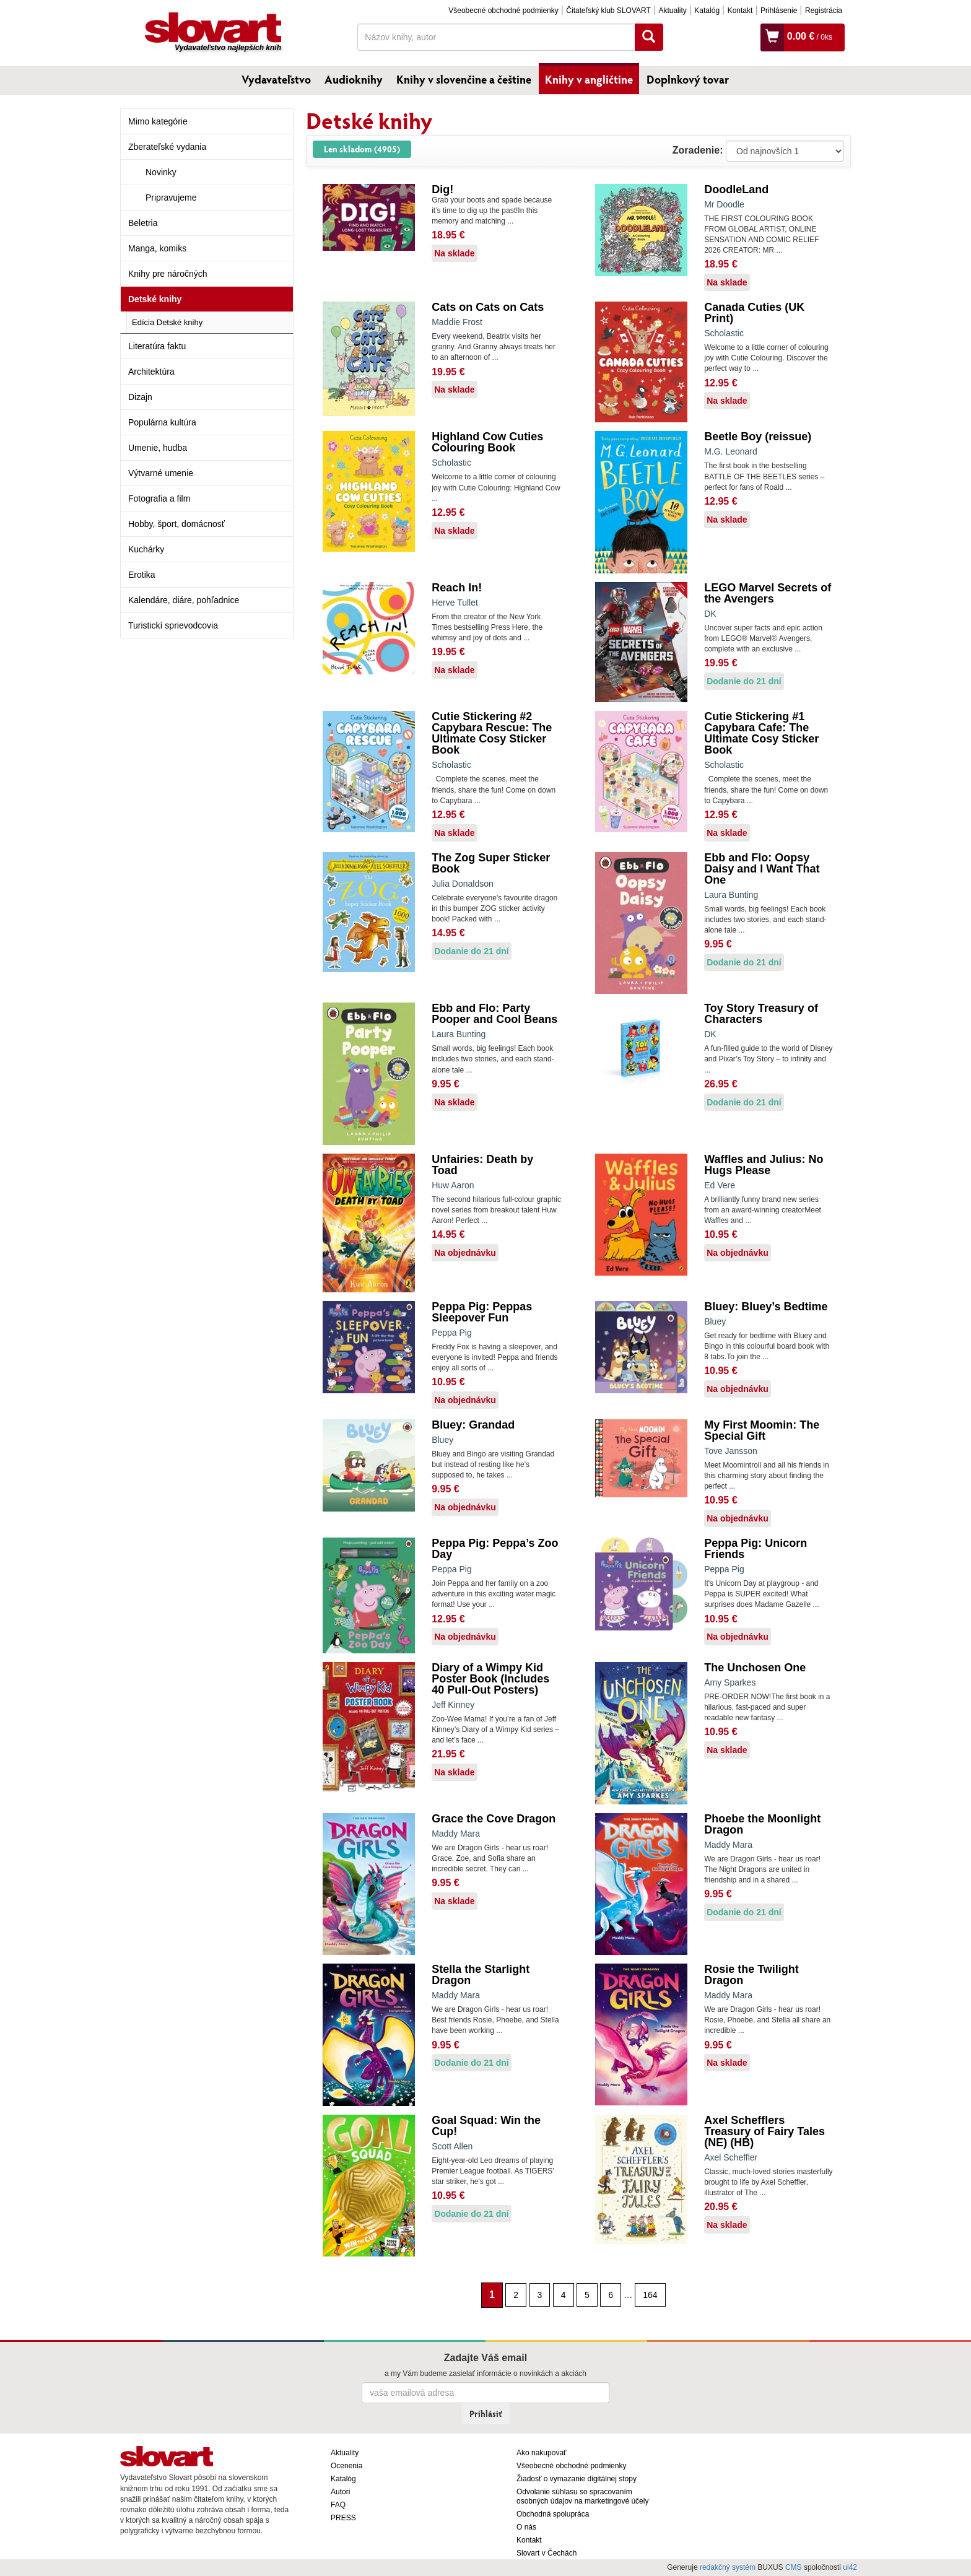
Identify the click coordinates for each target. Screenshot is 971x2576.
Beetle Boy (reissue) (757, 436)
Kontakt (740, 10)
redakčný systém (727, 2567)
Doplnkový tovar (688, 79)
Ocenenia (346, 2465)
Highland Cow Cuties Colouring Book (487, 442)
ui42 (850, 2567)
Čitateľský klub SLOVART (608, 10)
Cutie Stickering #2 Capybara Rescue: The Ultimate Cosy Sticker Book (492, 733)
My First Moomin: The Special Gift (761, 1430)
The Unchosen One (755, 1667)
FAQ (338, 2504)
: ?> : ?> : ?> (785, 151)
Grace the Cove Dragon (493, 1818)
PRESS (343, 2517)
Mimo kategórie (158, 121)
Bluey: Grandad (473, 1425)
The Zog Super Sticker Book (491, 863)
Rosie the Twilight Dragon (751, 1974)
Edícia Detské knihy (167, 322)
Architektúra (151, 371)
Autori (340, 2491)
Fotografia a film (159, 498)
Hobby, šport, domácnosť (176, 524)
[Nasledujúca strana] (672, 2294)
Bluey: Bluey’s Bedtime (765, 1306)
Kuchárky (146, 549)
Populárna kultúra (162, 422)
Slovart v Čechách (546, 2553)
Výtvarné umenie (160, 473)
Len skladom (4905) (362, 149)
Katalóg (707, 10)
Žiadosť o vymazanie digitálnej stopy (576, 2478)
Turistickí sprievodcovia (173, 625)
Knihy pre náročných (167, 274)
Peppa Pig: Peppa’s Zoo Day (495, 1548)
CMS (793, 2567)
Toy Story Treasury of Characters (761, 1013)
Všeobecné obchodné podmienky (503, 10)
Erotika (141, 575)
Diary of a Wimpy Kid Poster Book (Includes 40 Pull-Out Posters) (490, 1678)
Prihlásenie (778, 10)
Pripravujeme (171, 197)
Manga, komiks (157, 248)
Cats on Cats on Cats (488, 307)
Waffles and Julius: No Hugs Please (763, 1165)
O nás (526, 2527)
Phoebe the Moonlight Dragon (762, 1824)
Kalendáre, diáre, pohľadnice (183, 600)
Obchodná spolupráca (552, 2514)
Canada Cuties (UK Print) (754, 312)
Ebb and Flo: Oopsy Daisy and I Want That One (761, 868)
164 (650, 2295)
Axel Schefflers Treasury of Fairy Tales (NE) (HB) (764, 2131)
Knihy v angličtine (589, 79)
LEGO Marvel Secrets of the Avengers (767, 593)
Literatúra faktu (157, 346)
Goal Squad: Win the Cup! (486, 2126)
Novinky (161, 172)
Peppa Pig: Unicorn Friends (755, 1548)
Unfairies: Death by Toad (482, 1165)
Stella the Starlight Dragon (480, 1974)
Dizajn (140, 397)
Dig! (442, 189)
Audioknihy (353, 79)
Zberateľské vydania (167, 147)
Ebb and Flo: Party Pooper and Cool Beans (494, 1013)
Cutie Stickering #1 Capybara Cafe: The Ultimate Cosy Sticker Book (761, 733)
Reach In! (457, 587)
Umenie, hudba (157, 448)
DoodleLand (736, 189)
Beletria (142, 223)
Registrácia (823, 10)
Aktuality (672, 10)
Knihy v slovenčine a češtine (463, 79)
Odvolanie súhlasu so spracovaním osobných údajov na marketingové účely (582, 2496)
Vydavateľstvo (276, 79)
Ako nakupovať (541, 2452)
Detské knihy (154, 299)
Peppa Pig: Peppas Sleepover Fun (482, 1312)
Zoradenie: (698, 150)
